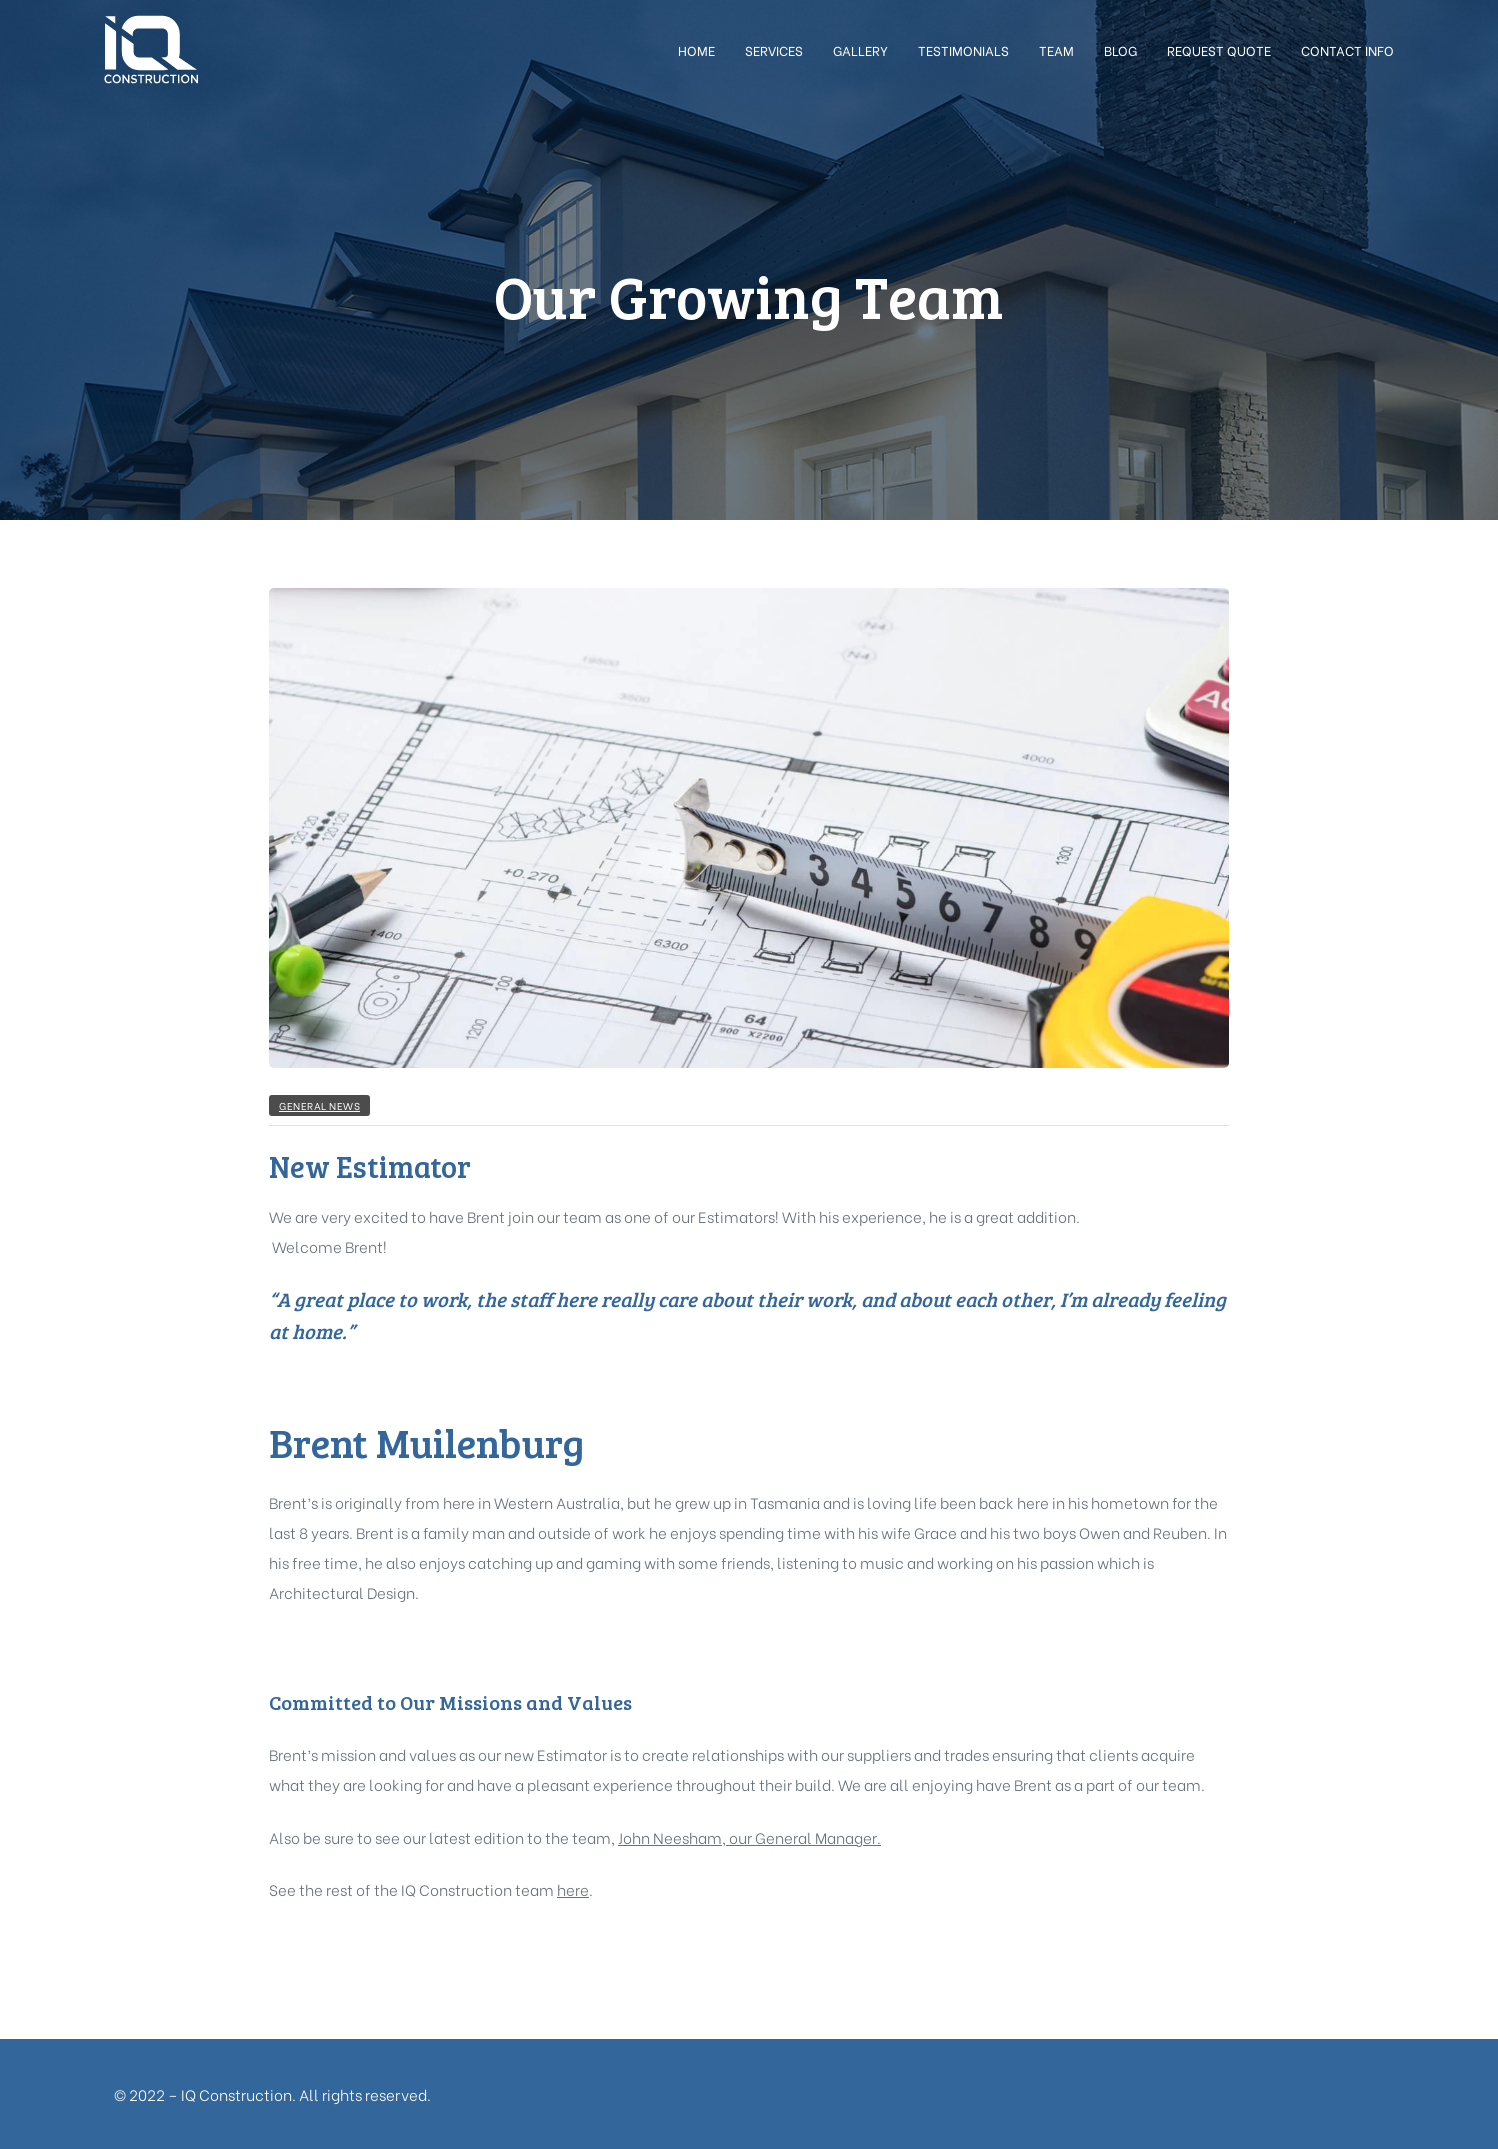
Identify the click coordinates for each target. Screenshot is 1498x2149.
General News (319, 1105)
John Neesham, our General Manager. (749, 1837)
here (573, 1889)
